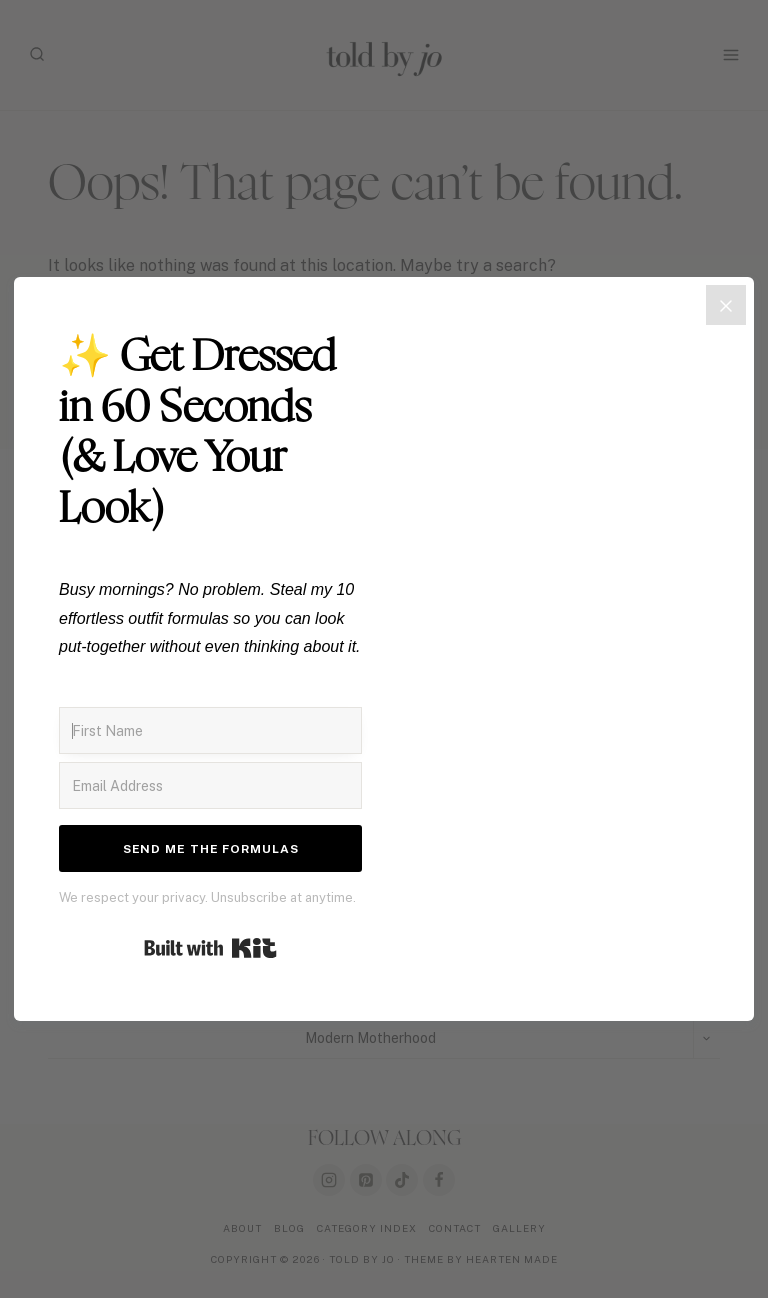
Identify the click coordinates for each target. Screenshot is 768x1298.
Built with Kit (210, 948)
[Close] (726, 305)
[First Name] (210, 730)
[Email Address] (210, 785)
